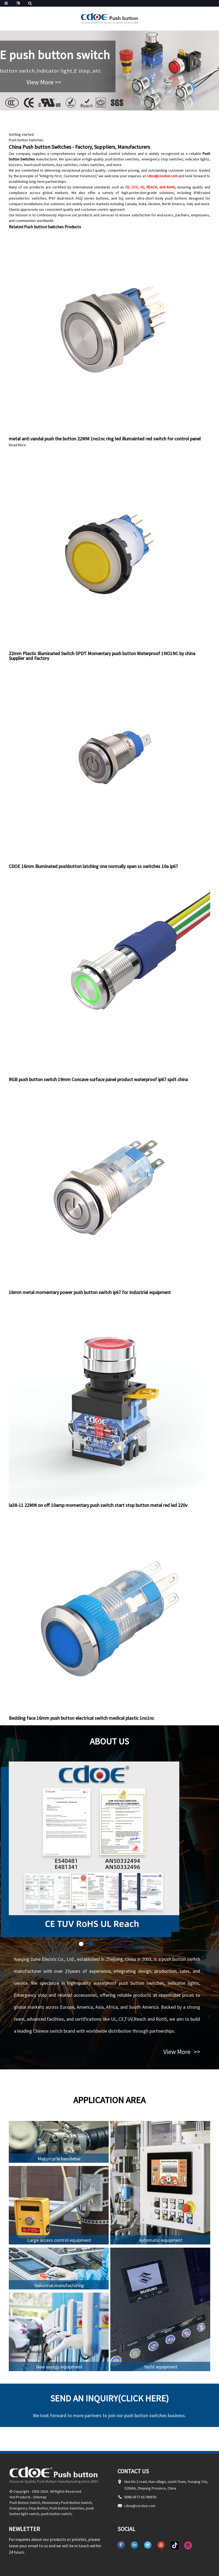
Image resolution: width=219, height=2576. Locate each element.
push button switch (56, 2513)
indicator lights (197, 159)
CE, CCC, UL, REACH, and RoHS (150, 187)
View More (181, 2052)
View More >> (43, 82)
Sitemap (40, 2497)
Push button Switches (26, 140)
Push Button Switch (25, 2502)
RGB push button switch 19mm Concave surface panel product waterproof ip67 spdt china (98, 1079)
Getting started (21, 134)
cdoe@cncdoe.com (162, 175)
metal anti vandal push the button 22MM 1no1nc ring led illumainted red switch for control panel (105, 439)
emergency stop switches (162, 159)
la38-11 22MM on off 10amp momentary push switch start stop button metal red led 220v (98, 1505)
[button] (81, 1944)
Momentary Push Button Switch (67, 2502)
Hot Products (20, 2497)
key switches (67, 164)
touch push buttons (39, 164)
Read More (17, 445)
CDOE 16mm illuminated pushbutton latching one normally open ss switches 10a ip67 (93, 866)
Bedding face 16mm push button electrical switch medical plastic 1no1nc (81, 1718)
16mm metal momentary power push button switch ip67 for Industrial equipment (90, 1292)
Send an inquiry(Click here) (109, 2398)
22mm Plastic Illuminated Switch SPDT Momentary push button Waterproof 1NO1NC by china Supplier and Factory (102, 655)
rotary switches (91, 164)
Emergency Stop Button (29, 2508)
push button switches (122, 159)
